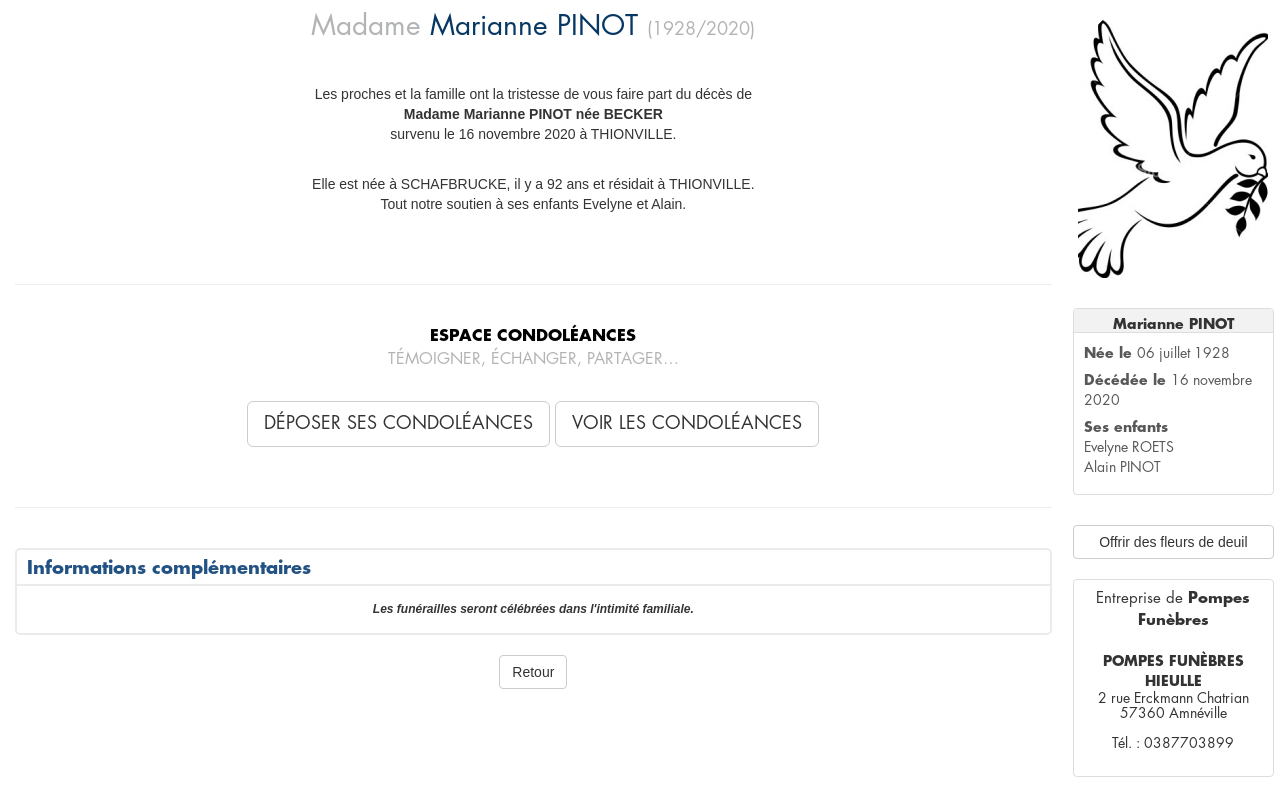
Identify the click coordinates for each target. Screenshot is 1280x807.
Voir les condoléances (687, 423)
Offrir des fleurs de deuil (1173, 542)
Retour (533, 672)
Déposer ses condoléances (398, 423)
